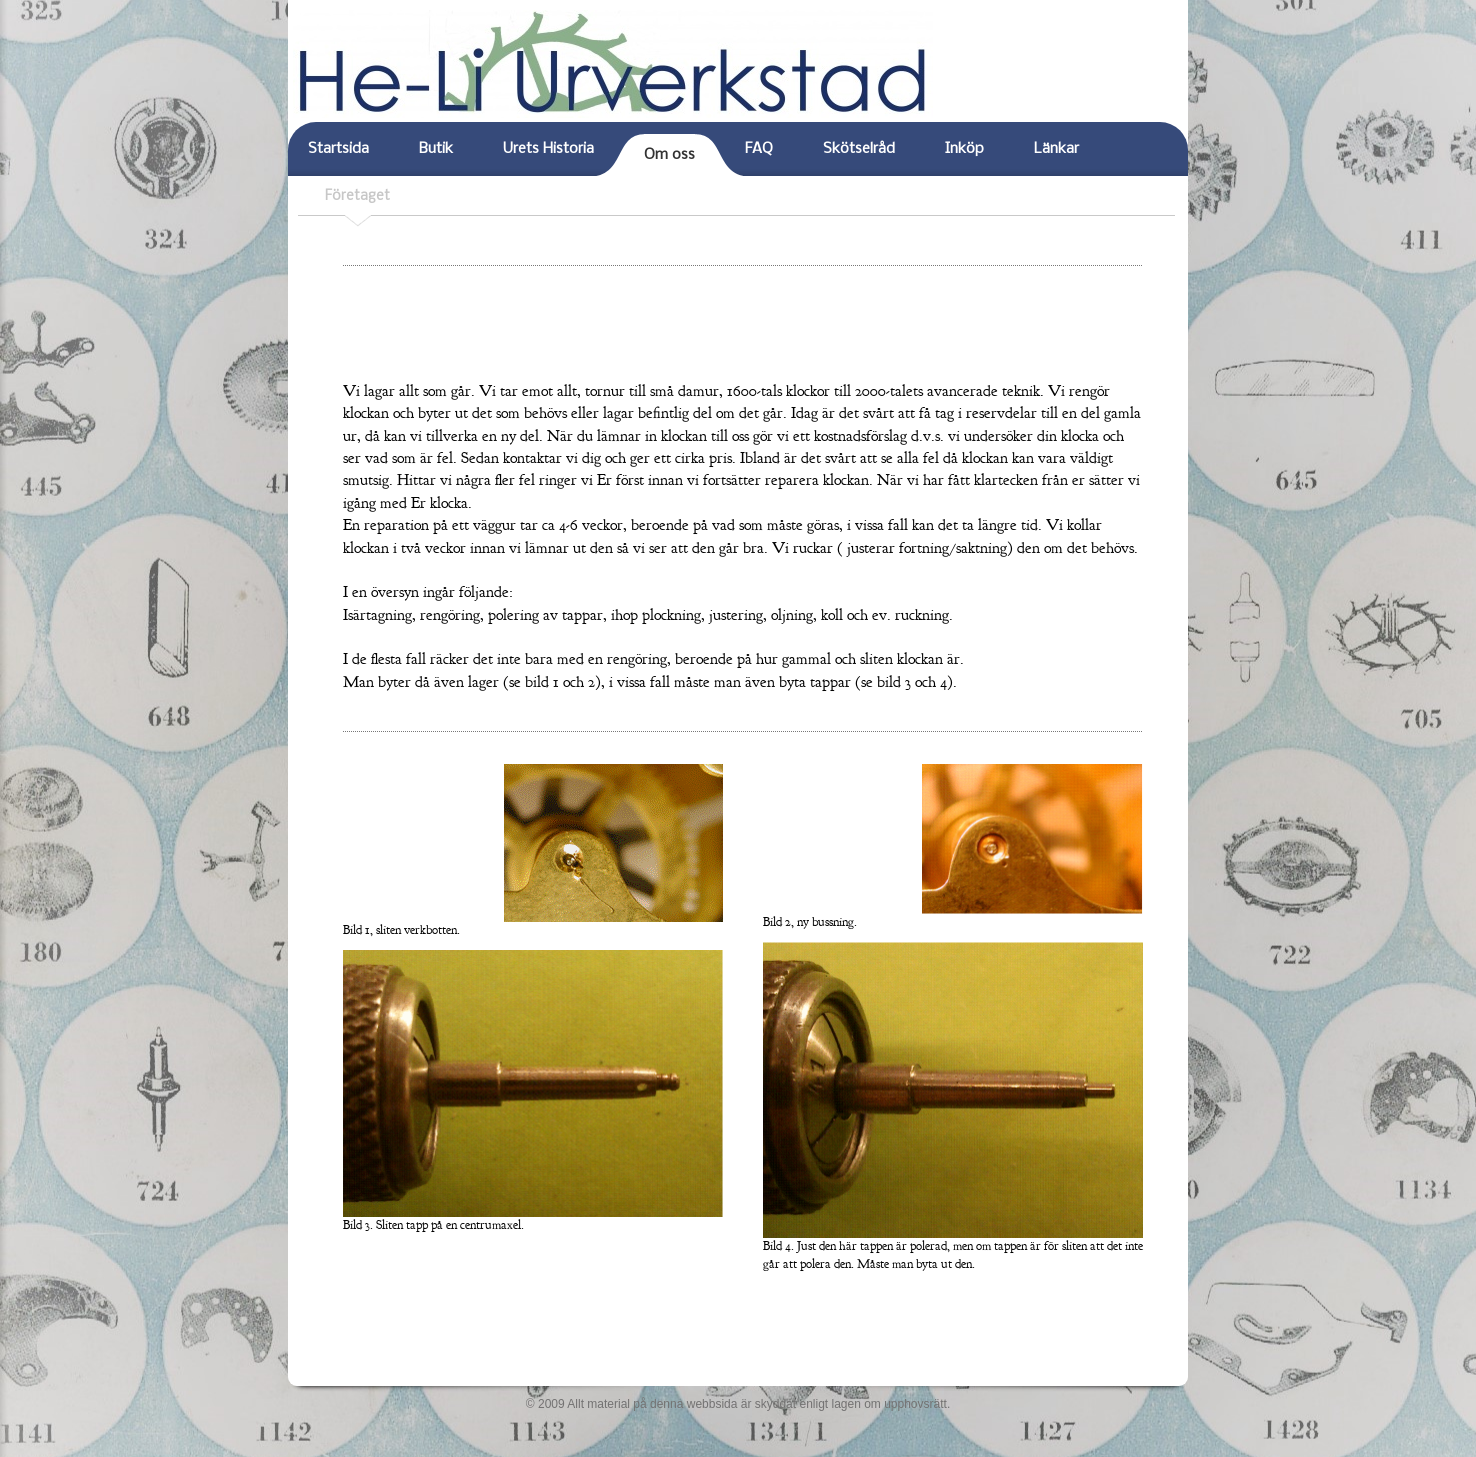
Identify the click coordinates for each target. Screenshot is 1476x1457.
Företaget (357, 196)
